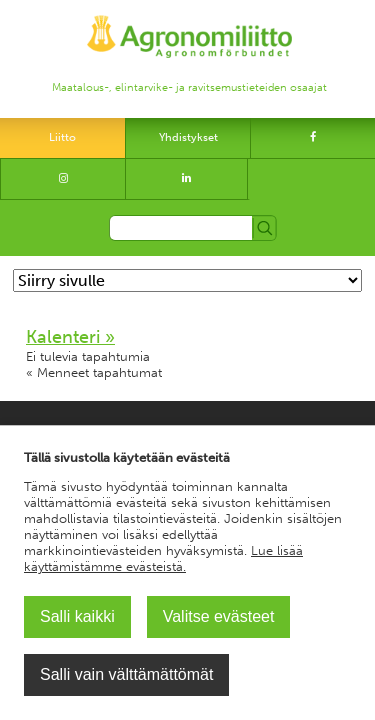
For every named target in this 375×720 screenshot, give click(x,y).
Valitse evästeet (219, 616)
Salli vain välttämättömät (126, 674)
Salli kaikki (77, 616)
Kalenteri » (70, 337)
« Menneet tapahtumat (94, 372)
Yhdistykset (188, 137)
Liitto (62, 137)
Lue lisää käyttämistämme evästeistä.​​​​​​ (163, 558)
